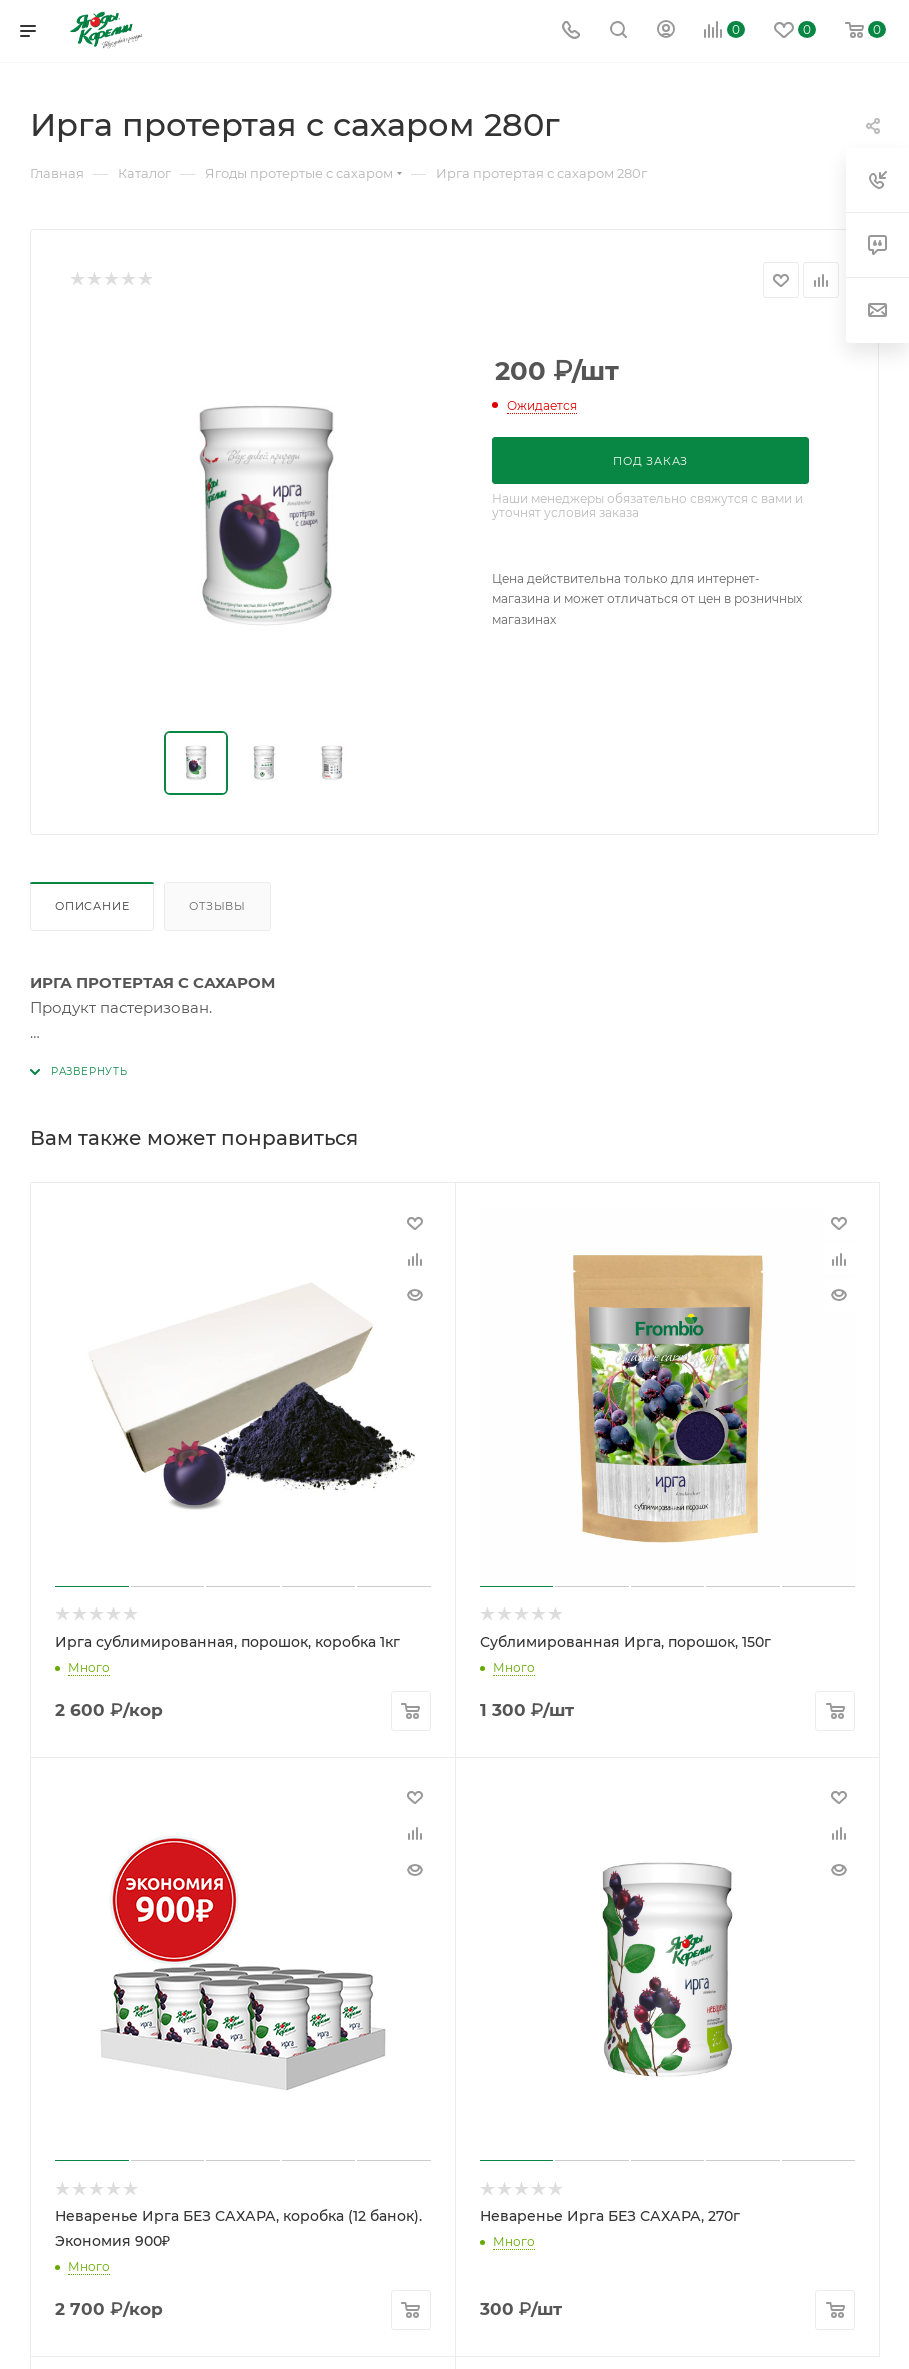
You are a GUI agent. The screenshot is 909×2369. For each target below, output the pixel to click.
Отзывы (217, 906)
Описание (92, 906)
